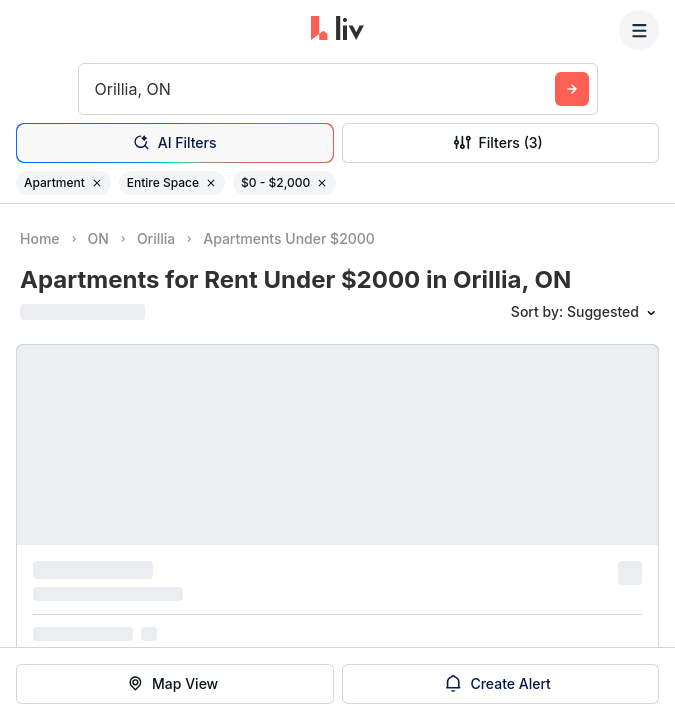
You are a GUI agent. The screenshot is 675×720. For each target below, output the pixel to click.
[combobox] (97, 89)
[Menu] (639, 30)
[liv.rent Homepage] (337, 30)
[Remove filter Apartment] (97, 183)
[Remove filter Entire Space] (211, 183)
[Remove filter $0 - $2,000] (322, 183)
